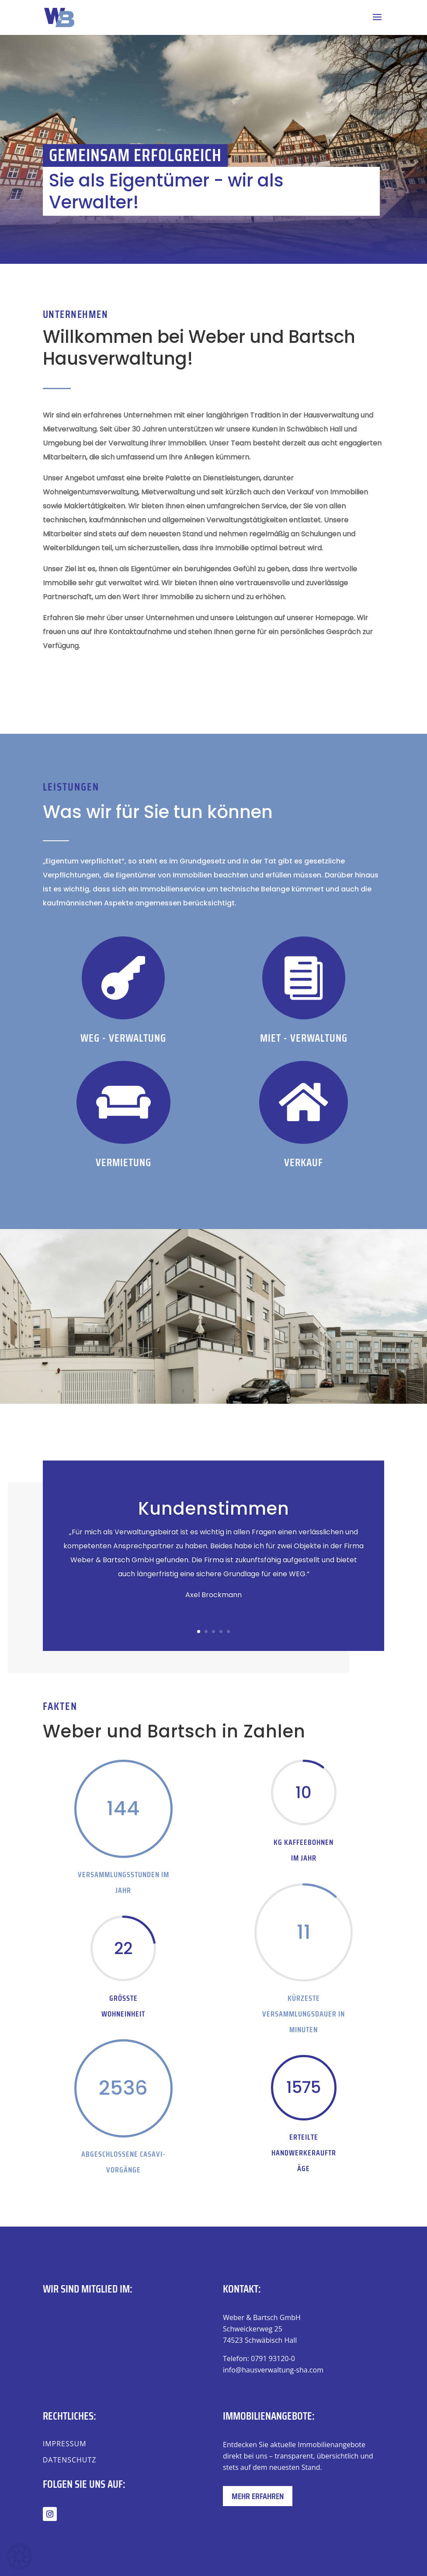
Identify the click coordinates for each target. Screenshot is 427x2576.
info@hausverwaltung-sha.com (273, 2370)
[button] (19, 2557)
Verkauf (303, 1162)
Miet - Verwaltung (303, 1037)
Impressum (65, 2443)
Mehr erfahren (258, 2496)
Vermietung (123, 1162)
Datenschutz (70, 2460)
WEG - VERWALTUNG (123, 1037)
